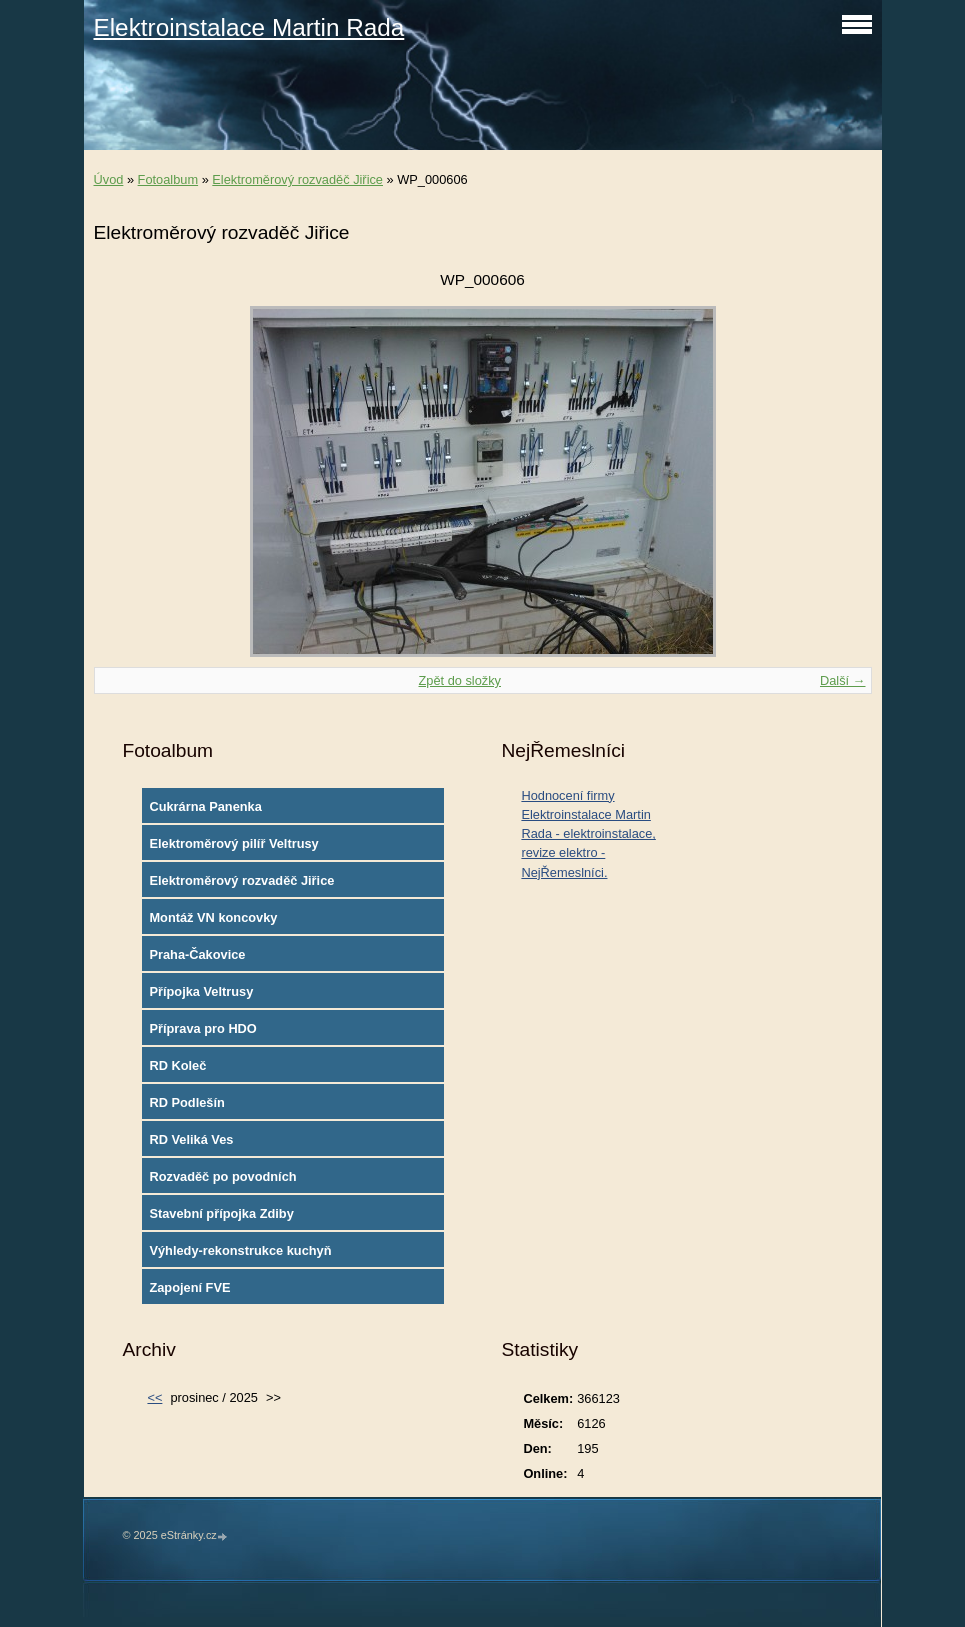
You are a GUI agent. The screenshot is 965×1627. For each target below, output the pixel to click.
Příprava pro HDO (202, 1028)
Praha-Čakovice (197, 954)
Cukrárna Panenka (205, 806)
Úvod (109, 179)
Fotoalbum (168, 179)
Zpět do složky (459, 680)
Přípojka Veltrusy (201, 991)
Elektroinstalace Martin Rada (249, 27)
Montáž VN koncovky (213, 917)
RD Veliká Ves (191, 1139)
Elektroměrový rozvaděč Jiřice (297, 179)
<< (154, 1397)
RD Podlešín (186, 1102)
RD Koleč (177, 1065)
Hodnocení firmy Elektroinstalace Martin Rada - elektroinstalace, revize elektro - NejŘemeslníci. (588, 834)
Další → (843, 680)
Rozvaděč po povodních (222, 1176)
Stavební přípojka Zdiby (221, 1213)
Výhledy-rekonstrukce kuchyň (240, 1250)
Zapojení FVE (189, 1287)
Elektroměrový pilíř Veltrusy (233, 843)
